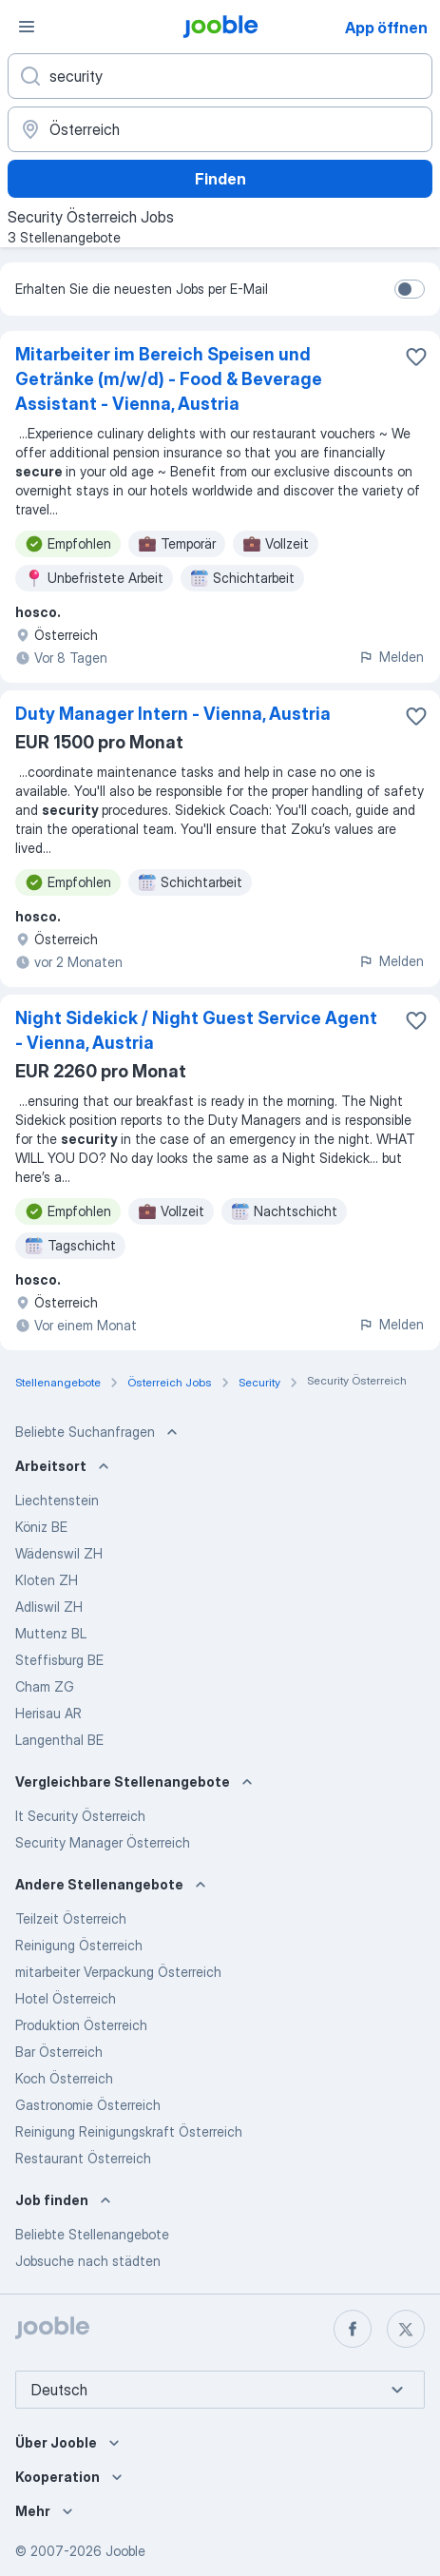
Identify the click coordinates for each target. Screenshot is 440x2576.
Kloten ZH (46, 1580)
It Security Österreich (80, 1816)
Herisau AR (48, 1713)
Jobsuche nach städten (88, 2261)
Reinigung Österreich (79, 1945)
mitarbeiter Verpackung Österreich (118, 1972)
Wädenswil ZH (59, 1553)
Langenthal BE (59, 1740)
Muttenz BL (50, 1633)
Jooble (125, 2551)
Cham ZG (44, 1686)
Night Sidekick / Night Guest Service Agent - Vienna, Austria (196, 1030)
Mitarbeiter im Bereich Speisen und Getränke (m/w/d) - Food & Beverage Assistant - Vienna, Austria (168, 379)
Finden (220, 178)
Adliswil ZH (49, 1606)
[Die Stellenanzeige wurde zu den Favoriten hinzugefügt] (416, 357)
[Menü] (27, 27)
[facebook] (353, 2329)
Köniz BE (41, 1527)
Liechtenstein (57, 1500)
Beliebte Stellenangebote (92, 2234)
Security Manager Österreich (102, 1842)
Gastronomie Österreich (88, 2105)
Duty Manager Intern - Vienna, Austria (173, 714)
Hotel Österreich (65, 1998)
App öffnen (386, 27)
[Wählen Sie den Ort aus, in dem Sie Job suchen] (220, 129)
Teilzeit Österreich (70, 1918)
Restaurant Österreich (83, 2158)
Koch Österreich (64, 2078)
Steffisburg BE (59, 1660)
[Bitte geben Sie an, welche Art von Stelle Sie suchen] (220, 76)
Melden (391, 657)
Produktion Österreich (81, 2025)
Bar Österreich (59, 2051)
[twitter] (406, 2329)
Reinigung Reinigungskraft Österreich (128, 2131)
